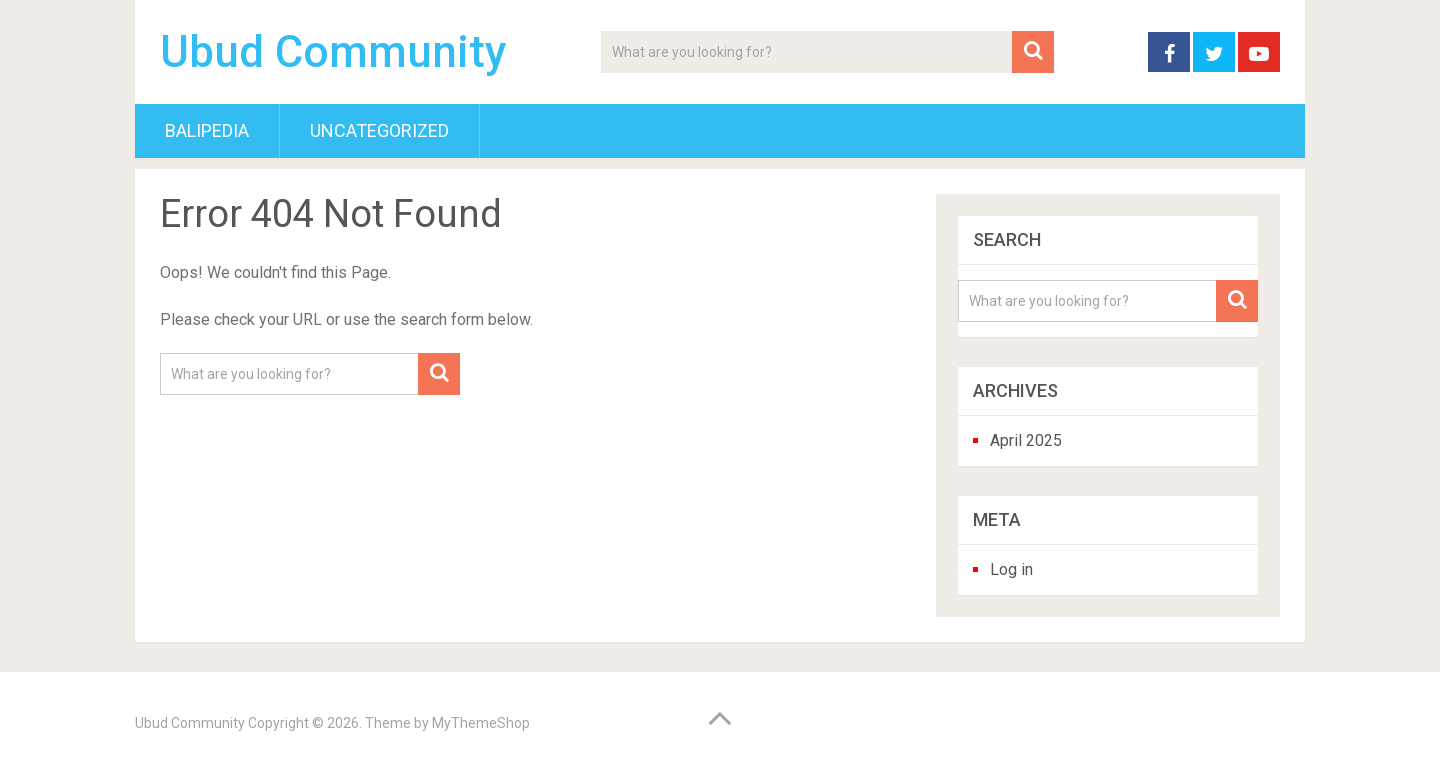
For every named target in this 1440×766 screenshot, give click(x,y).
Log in (1011, 569)
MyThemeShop (481, 723)
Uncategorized (379, 130)
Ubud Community (333, 52)
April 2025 (1026, 440)
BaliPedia (207, 130)
